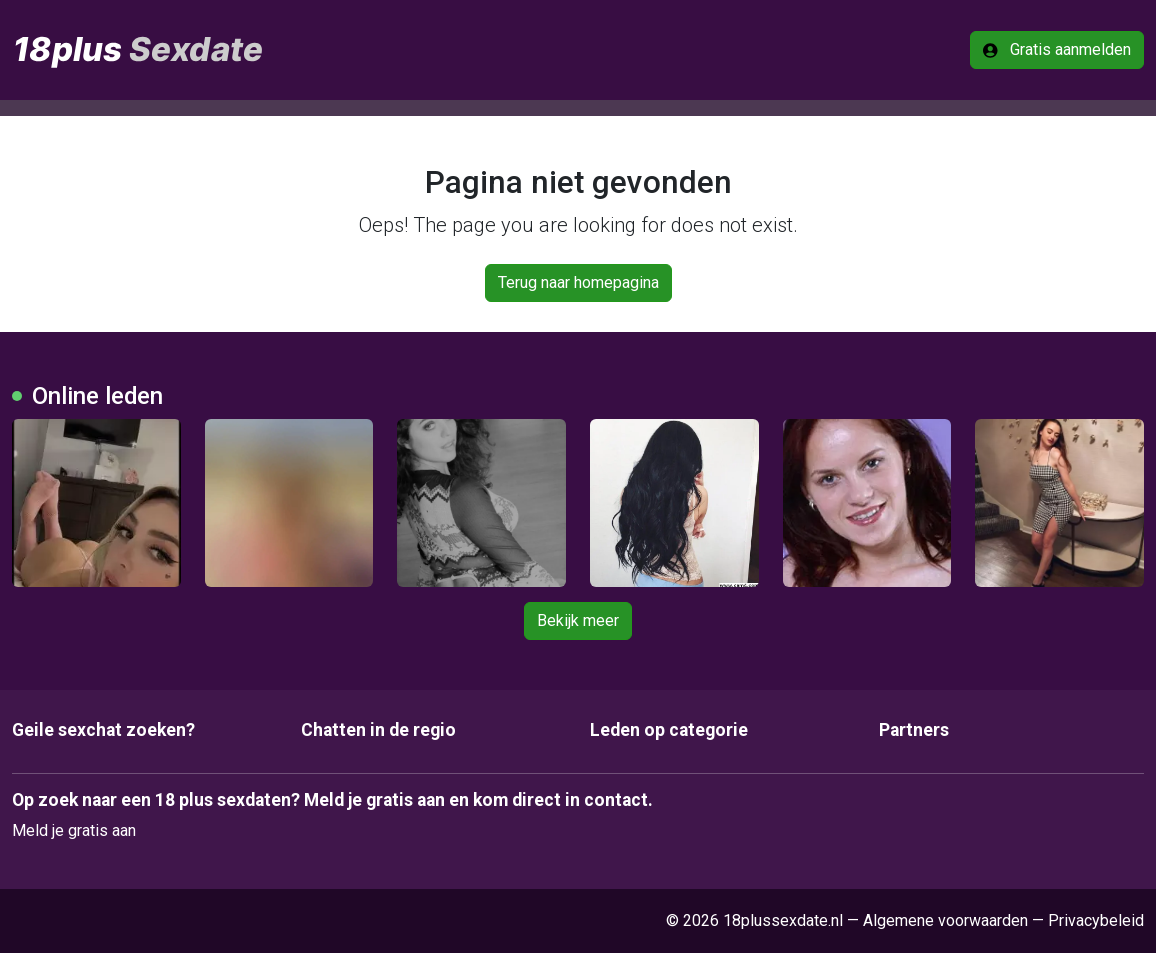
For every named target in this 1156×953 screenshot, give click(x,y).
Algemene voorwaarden (945, 920)
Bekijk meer (578, 620)
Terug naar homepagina (578, 282)
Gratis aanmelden (1057, 49)
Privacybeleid (1096, 920)
